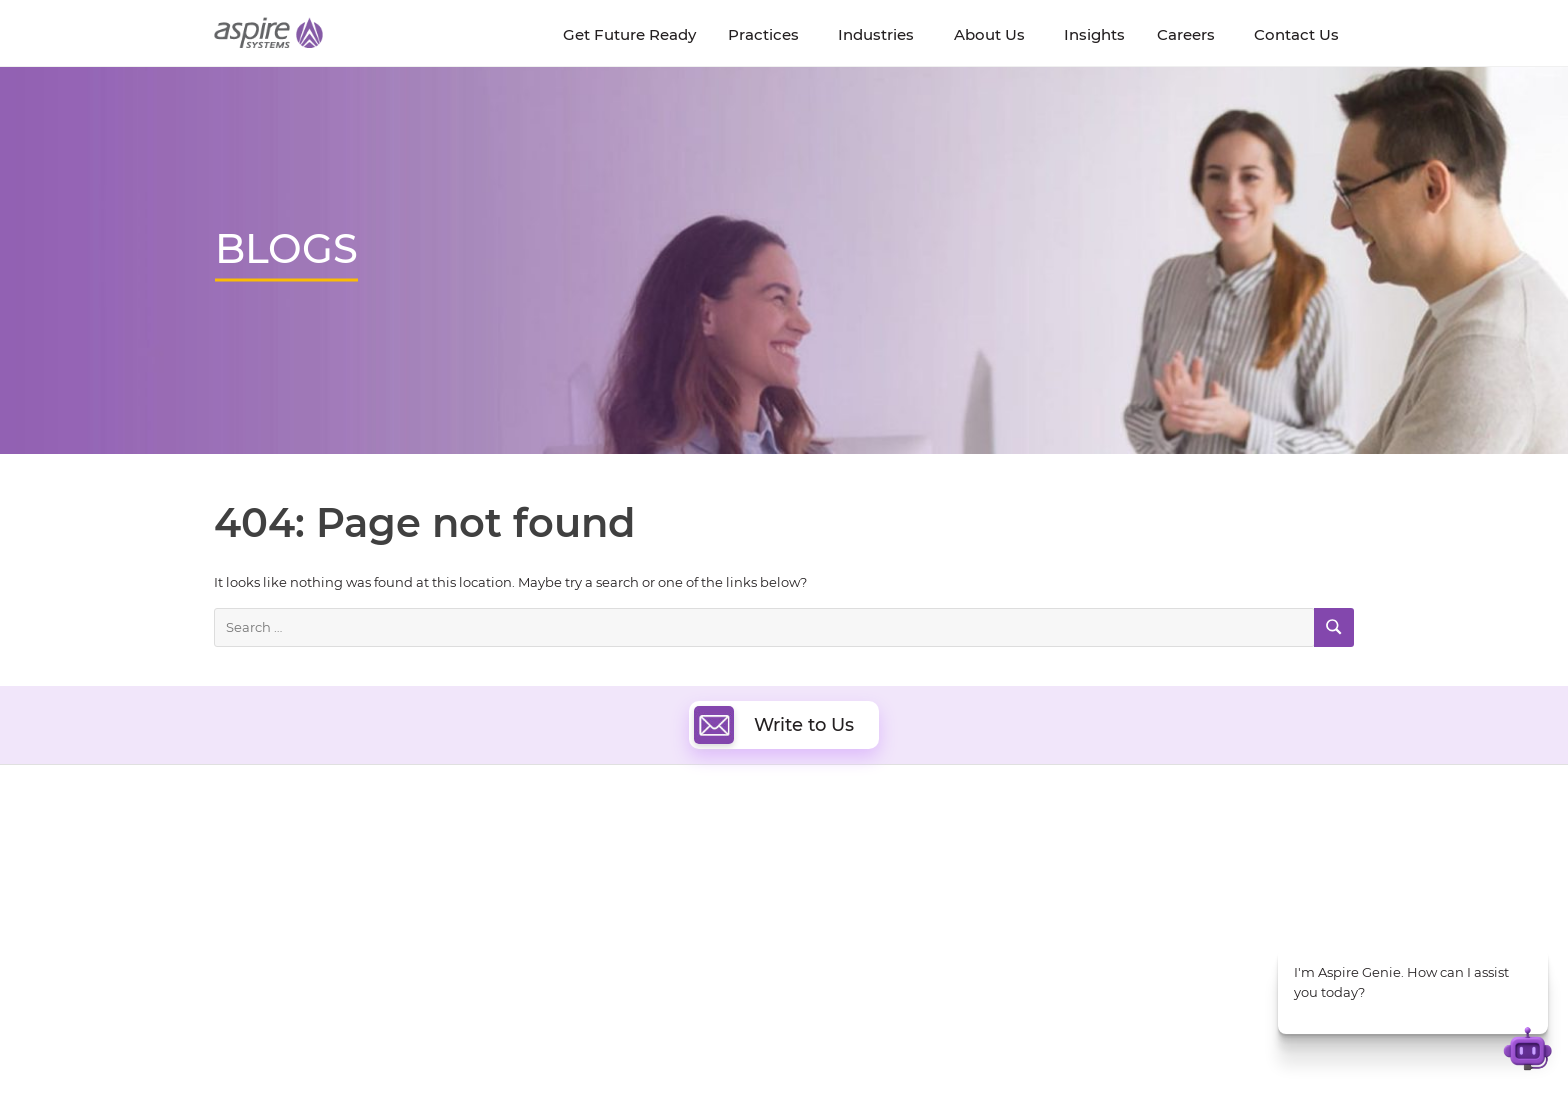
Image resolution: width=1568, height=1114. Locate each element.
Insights (402, 857)
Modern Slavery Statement (465, 1061)
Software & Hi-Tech (1153, 854)
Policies (401, 926)
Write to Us (774, 725)
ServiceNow (603, 991)
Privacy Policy (906, 1061)
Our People (412, 903)
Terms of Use (808, 1061)
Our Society (252, 926)
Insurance (1124, 904)
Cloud (830, 853)
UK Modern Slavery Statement (658, 1061)
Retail (1110, 929)
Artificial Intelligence (632, 922)
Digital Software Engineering (658, 853)
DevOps (836, 876)
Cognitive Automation (637, 945)
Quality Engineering (629, 876)
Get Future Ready (433, 880)
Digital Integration (871, 899)
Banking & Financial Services (1184, 879)
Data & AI (595, 899)
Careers (239, 880)
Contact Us (1094, 1061)
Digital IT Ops (608, 968)
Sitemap (990, 1061)
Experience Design (871, 945)
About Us (244, 857)
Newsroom (250, 903)
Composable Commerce (890, 922)
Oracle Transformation (884, 968)
